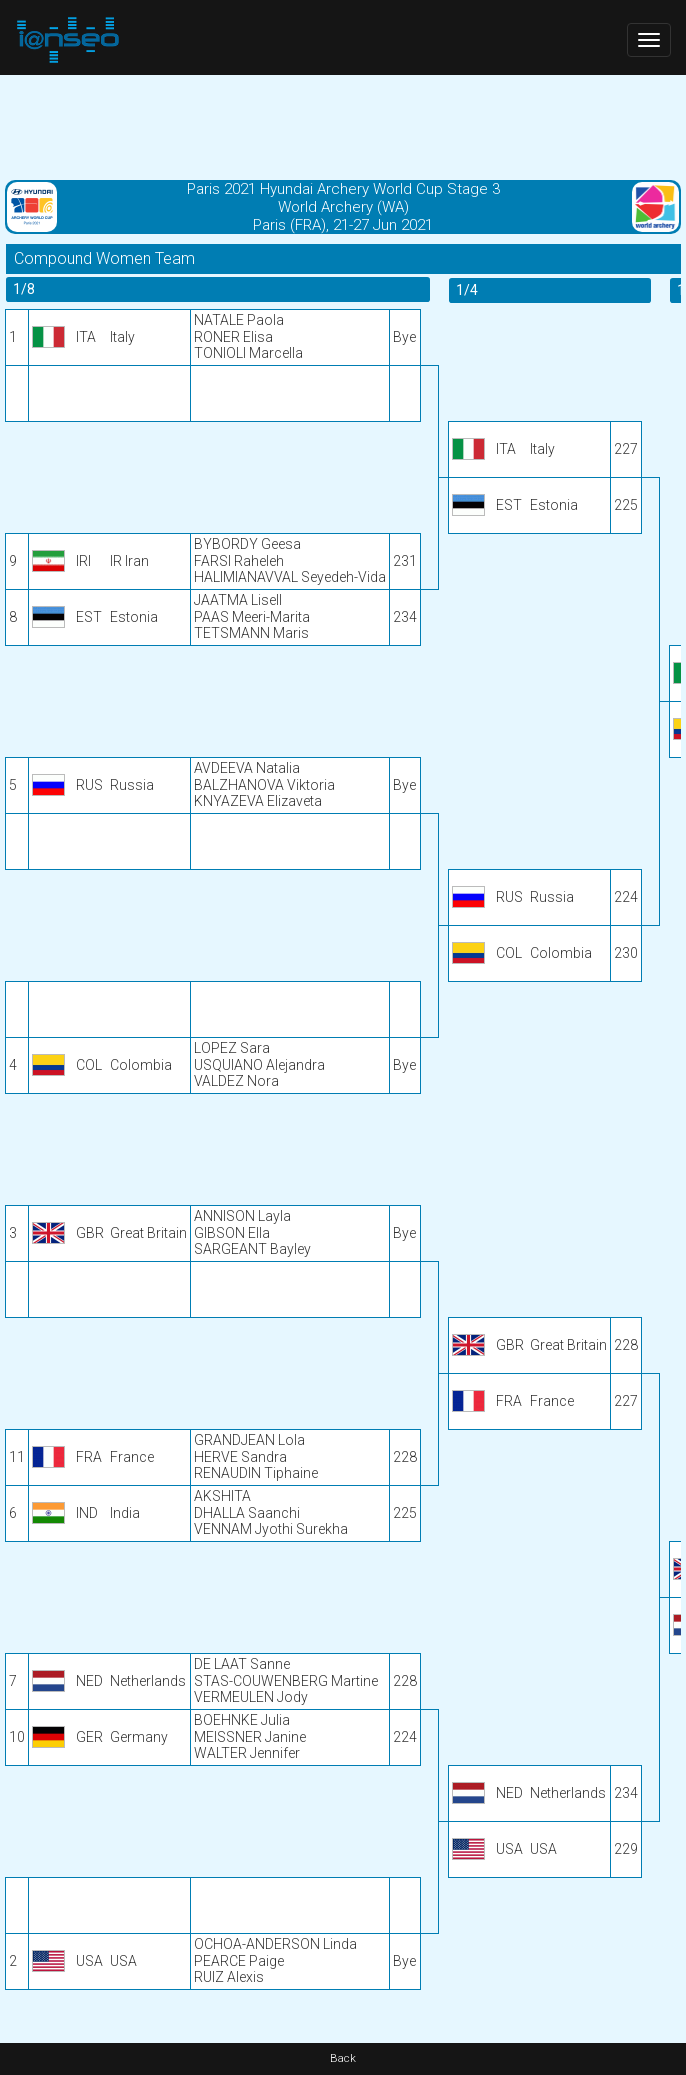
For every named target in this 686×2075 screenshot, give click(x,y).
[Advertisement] (343, 125)
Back (343, 2058)
